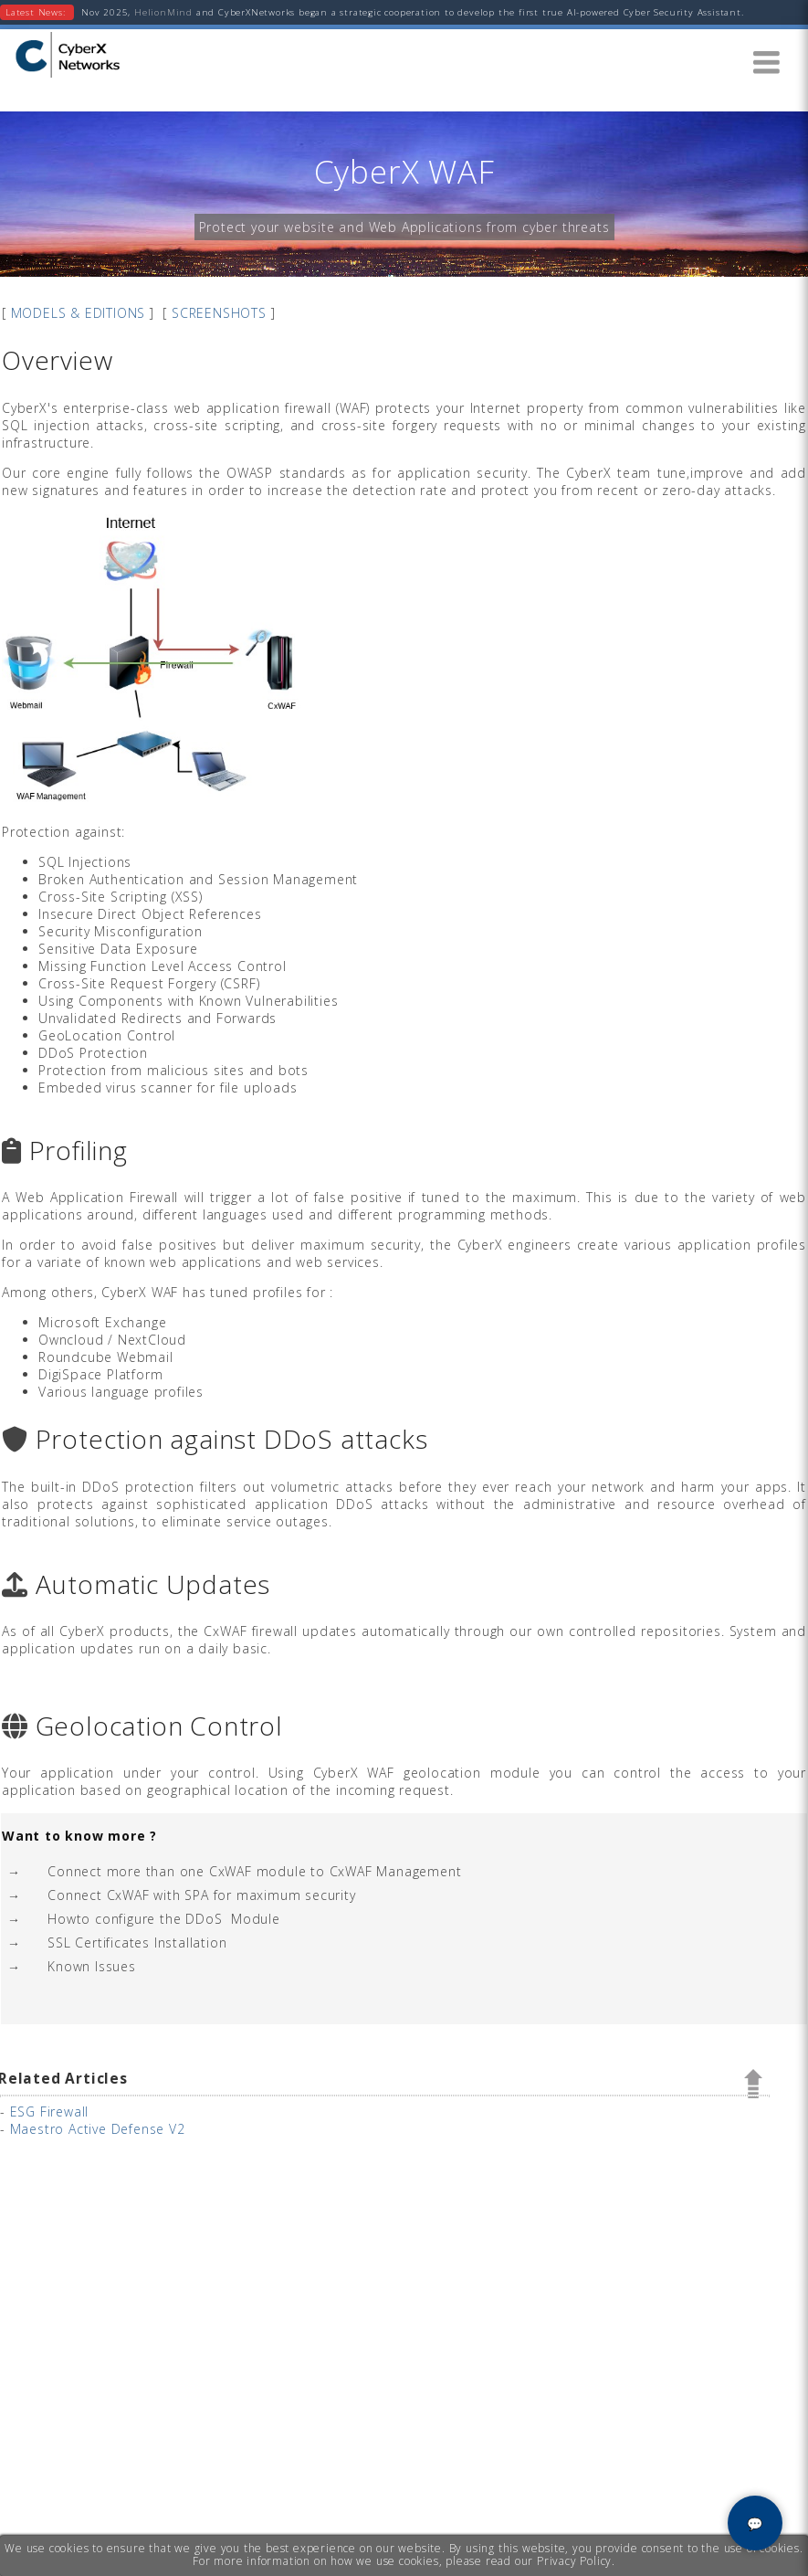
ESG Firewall (49, 2111)
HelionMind (162, 12)
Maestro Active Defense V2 (97, 2129)
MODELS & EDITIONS (78, 313)
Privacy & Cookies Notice (691, 2565)
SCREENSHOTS (219, 313)
